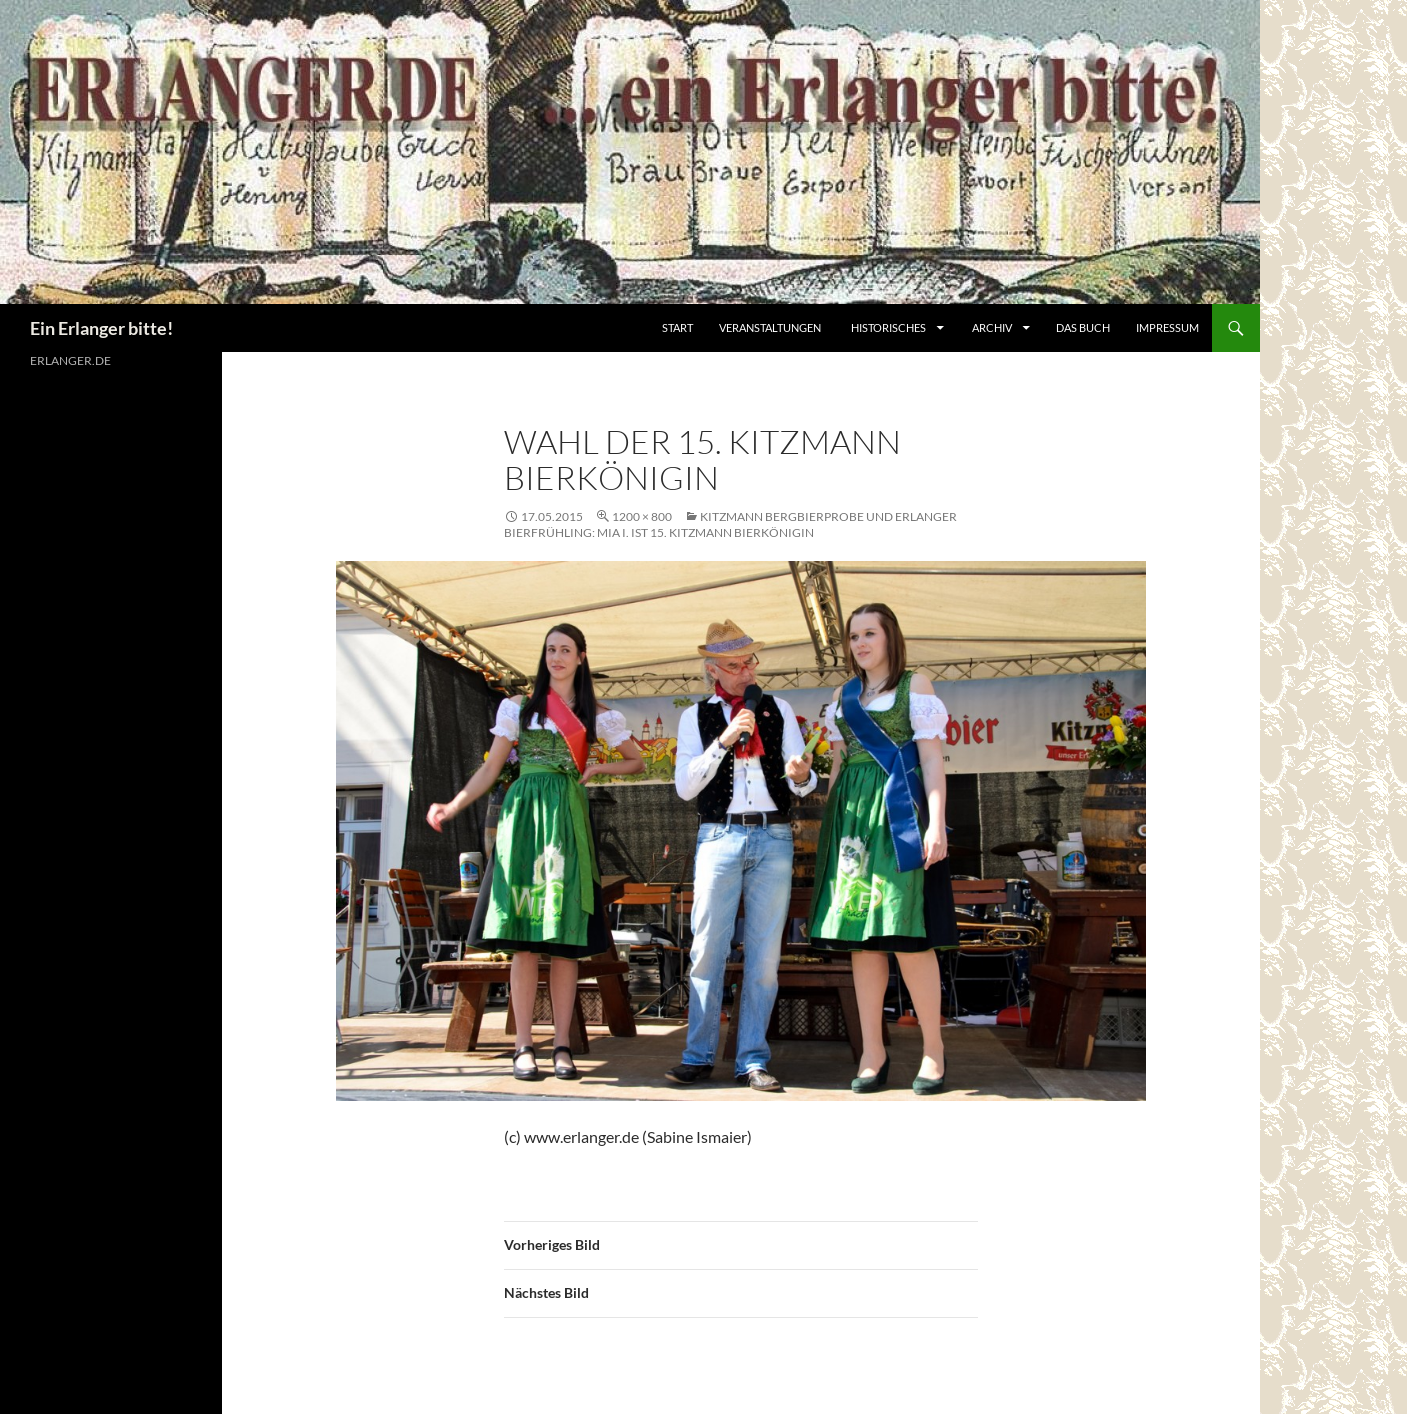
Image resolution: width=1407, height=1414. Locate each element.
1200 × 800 (642, 516)
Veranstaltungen (770, 327)
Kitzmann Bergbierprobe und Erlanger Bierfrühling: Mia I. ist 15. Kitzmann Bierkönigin (730, 524)
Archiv (993, 327)
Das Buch (1083, 327)
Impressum (1167, 327)
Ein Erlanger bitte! (101, 328)
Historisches (888, 327)
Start (677, 327)
